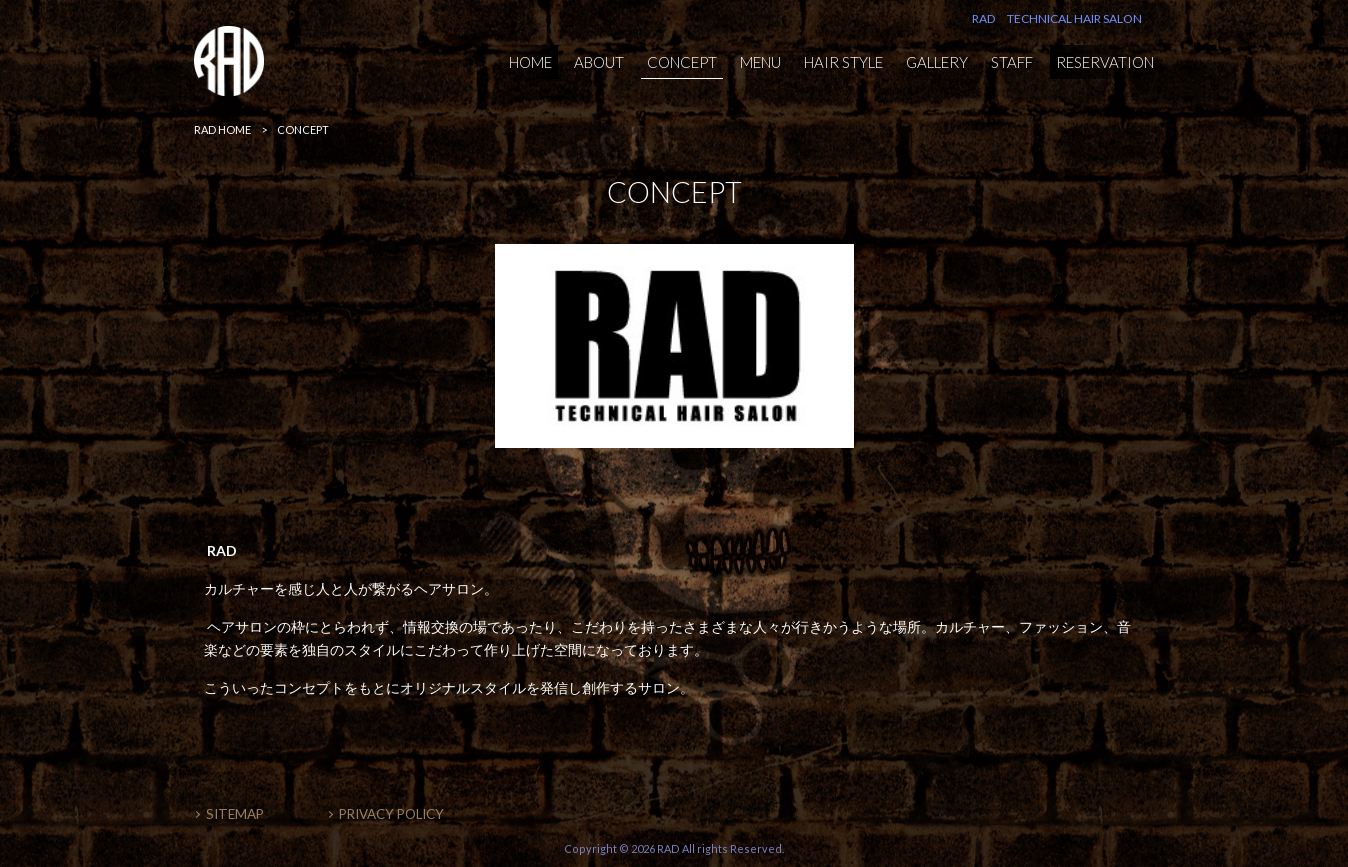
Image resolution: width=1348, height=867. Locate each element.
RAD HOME (222, 129)
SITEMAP (235, 814)
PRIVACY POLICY (391, 814)
